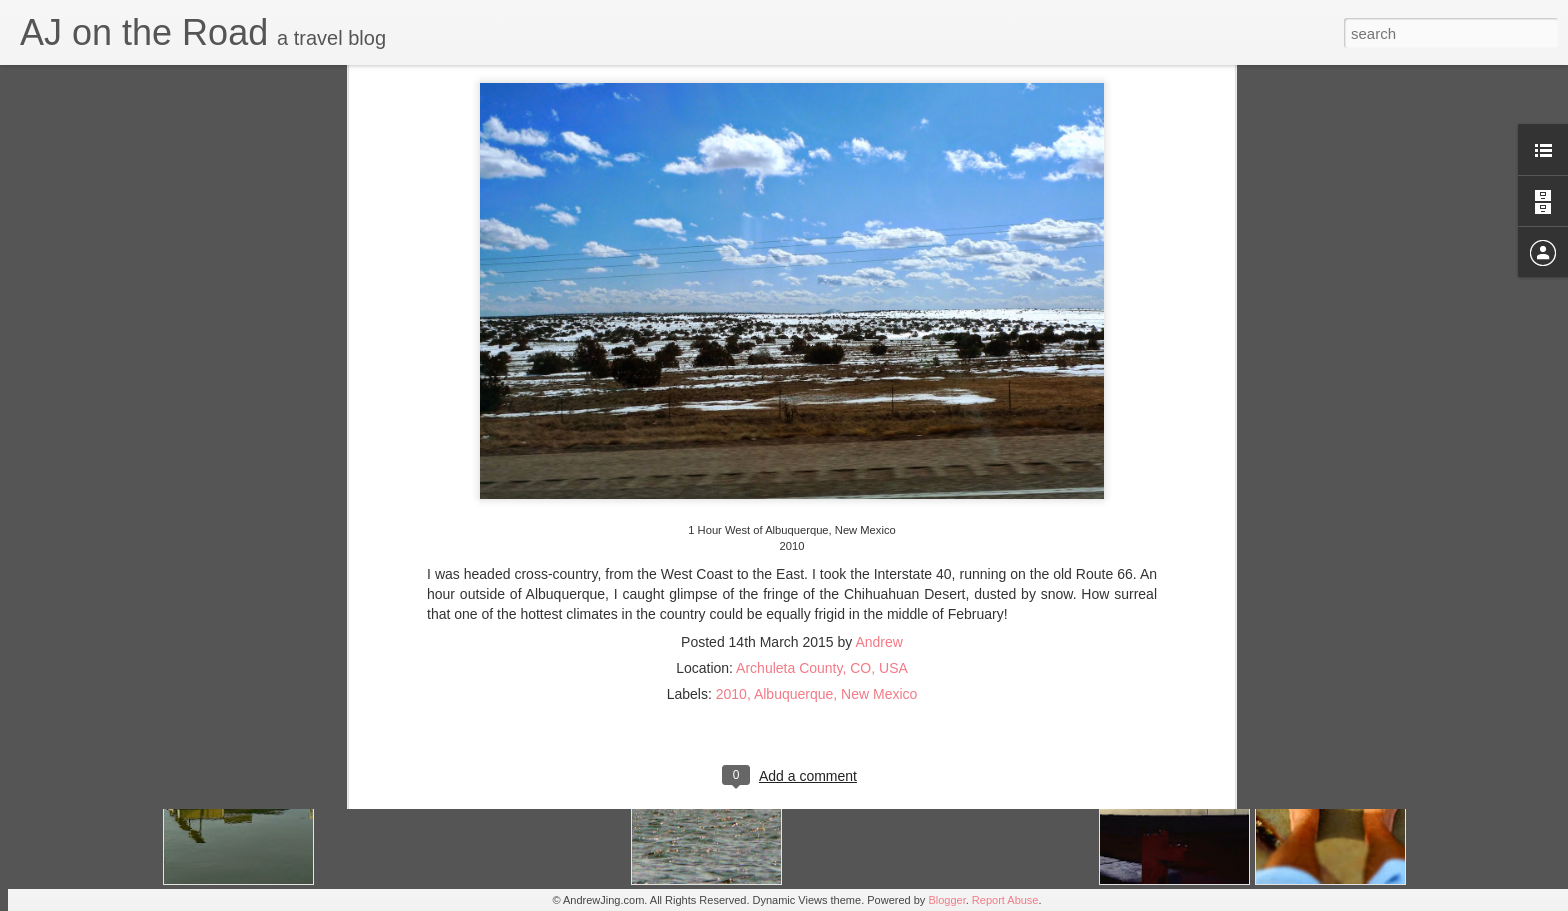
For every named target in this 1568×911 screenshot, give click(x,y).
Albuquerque (793, 576)
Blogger (946, 900)
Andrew (878, 524)
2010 (731, 576)
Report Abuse (1005, 900)
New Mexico (879, 576)
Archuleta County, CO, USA (822, 550)
